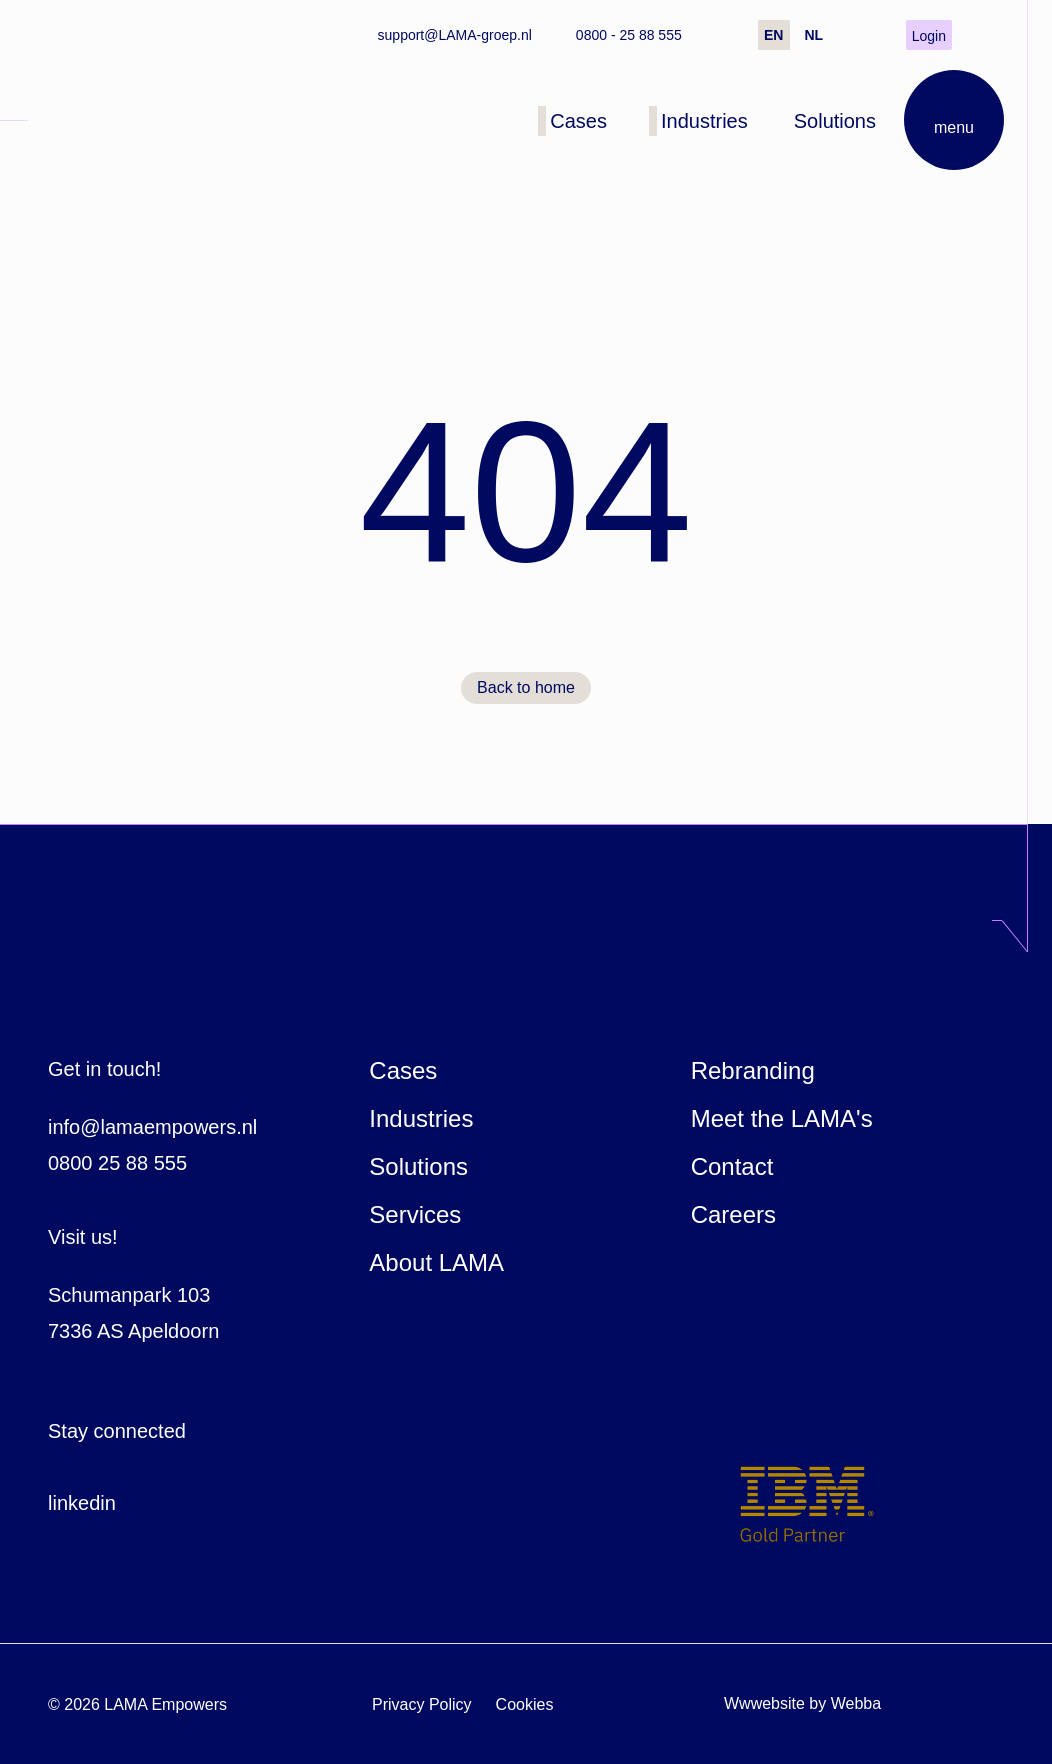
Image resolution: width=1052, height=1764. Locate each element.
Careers (733, 1214)
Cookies (525, 1704)
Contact (732, 1166)
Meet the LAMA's (782, 1118)
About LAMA (436, 1262)
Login (929, 36)
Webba (856, 1703)
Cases (403, 1070)
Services (415, 1214)
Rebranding (753, 1070)
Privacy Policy (422, 1704)
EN (773, 35)
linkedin (82, 1503)
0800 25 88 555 (117, 1163)
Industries (421, 1118)
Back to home (526, 687)
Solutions (418, 1166)
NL (813, 35)
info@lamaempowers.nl (152, 1127)
